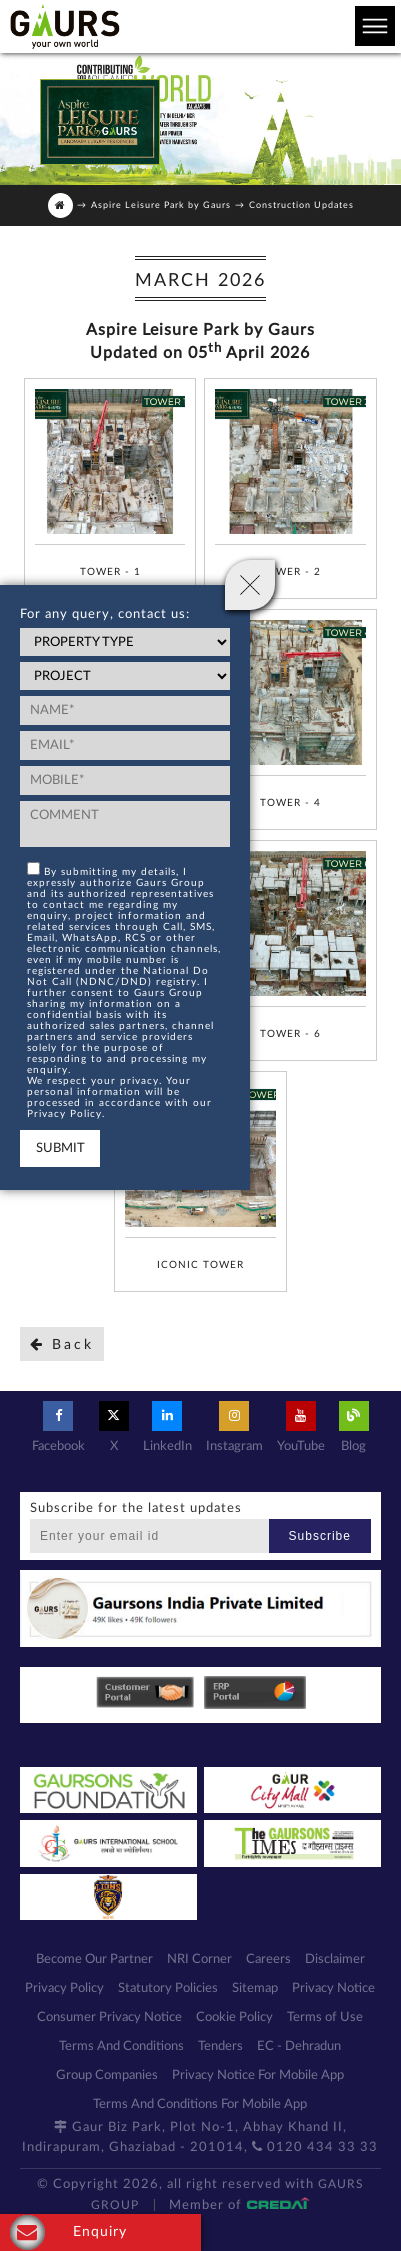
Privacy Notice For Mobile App (258, 2075)
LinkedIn (167, 1427)
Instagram (234, 1427)
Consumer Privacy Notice (109, 2017)
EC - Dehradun (299, 2046)
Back (62, 1344)
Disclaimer (335, 1959)
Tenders (220, 2046)
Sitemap (255, 1988)
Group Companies (107, 2075)
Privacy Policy (64, 1988)
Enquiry (68, 2232)
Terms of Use (325, 2017)
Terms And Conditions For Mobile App (200, 2104)
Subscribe (320, 1536)
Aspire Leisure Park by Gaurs (161, 205)
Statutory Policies (168, 1988)
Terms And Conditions (121, 2046)
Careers (268, 1959)
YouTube (301, 1427)
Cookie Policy (234, 2017)
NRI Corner (199, 1959)
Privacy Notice (333, 1988)
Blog (354, 1427)
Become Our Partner (94, 1959)
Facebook (58, 1427)
